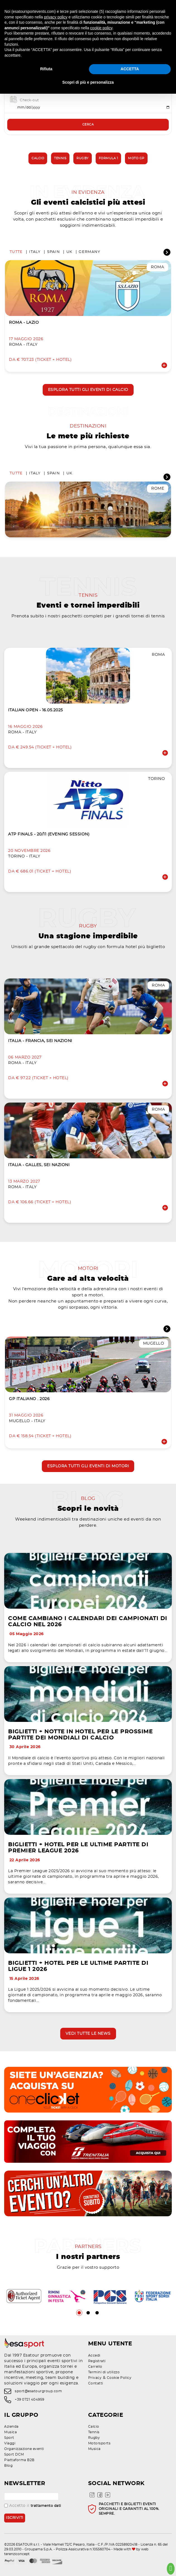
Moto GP (136, 158)
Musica (10, 2432)
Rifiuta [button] (46, 69)
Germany (89, 252)
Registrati (97, 2361)
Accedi (94, 2355)
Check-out (29, 100)
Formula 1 (108, 158)
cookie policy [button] (101, 28)
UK (69, 252)
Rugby (82, 158)
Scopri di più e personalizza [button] (88, 82)
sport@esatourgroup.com (38, 2391)
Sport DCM (14, 2454)
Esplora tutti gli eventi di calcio (88, 390)
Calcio (38, 158)
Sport (9, 2437)
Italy (34, 252)
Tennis (60, 158)
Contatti (95, 2383)
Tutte (16, 252)
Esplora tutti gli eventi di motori (88, 1466)
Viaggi (9, 2443)
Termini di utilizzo (104, 2372)
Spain (53, 252)
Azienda (11, 2426)
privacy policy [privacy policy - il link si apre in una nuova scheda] (55, 17)
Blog (8, 2465)
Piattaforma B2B (19, 2460)
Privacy (95, 2377)
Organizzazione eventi (24, 2449)
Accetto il (32, 2506)
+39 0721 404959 (29, 2399)
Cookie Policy (119, 2377)
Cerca (88, 124)
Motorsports (99, 2443)
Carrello (95, 2366)
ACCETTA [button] (129, 69)
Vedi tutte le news (88, 2034)
